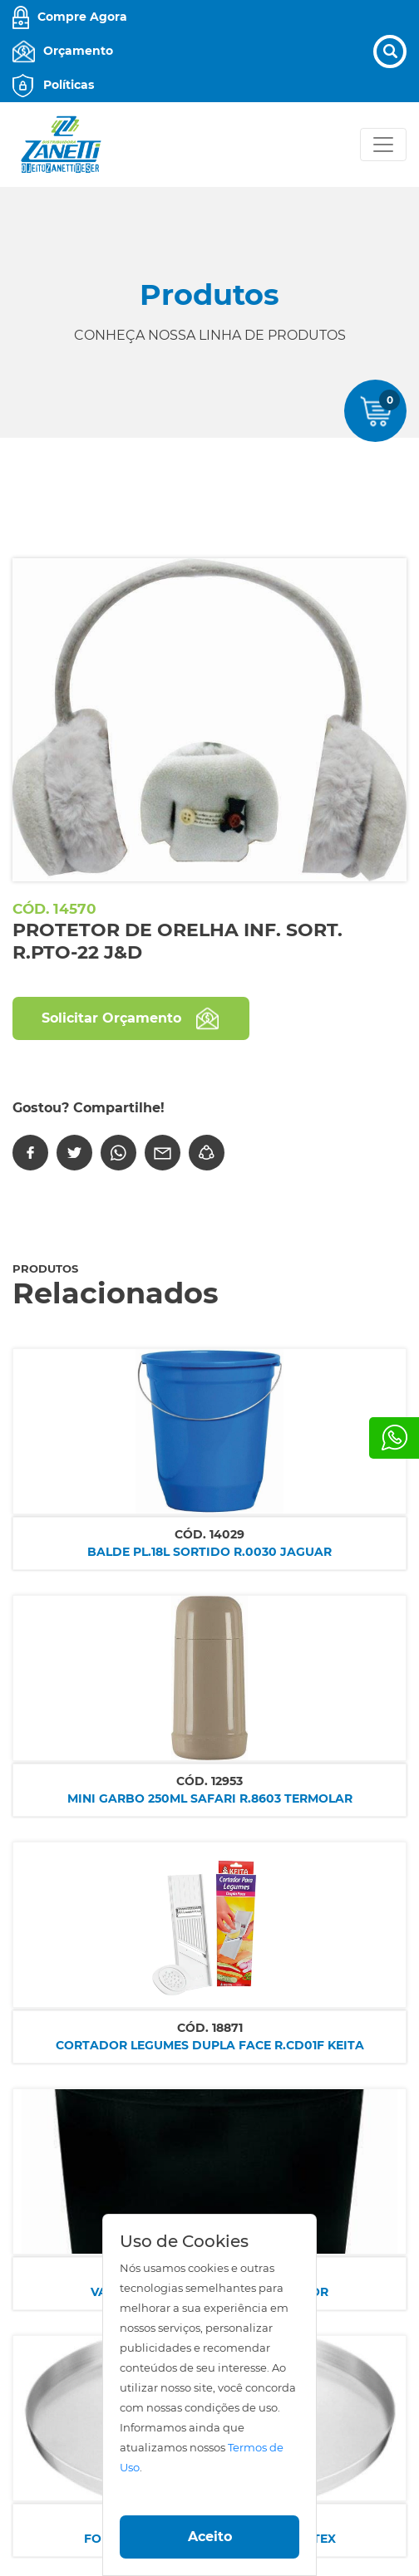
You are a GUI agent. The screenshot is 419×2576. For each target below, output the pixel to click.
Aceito (210, 2536)
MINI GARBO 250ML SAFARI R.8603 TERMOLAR (209, 1798)
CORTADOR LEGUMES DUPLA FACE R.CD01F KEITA (210, 2045)
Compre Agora (82, 16)
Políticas (68, 84)
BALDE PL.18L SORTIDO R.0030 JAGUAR (209, 1551)
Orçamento (78, 50)
